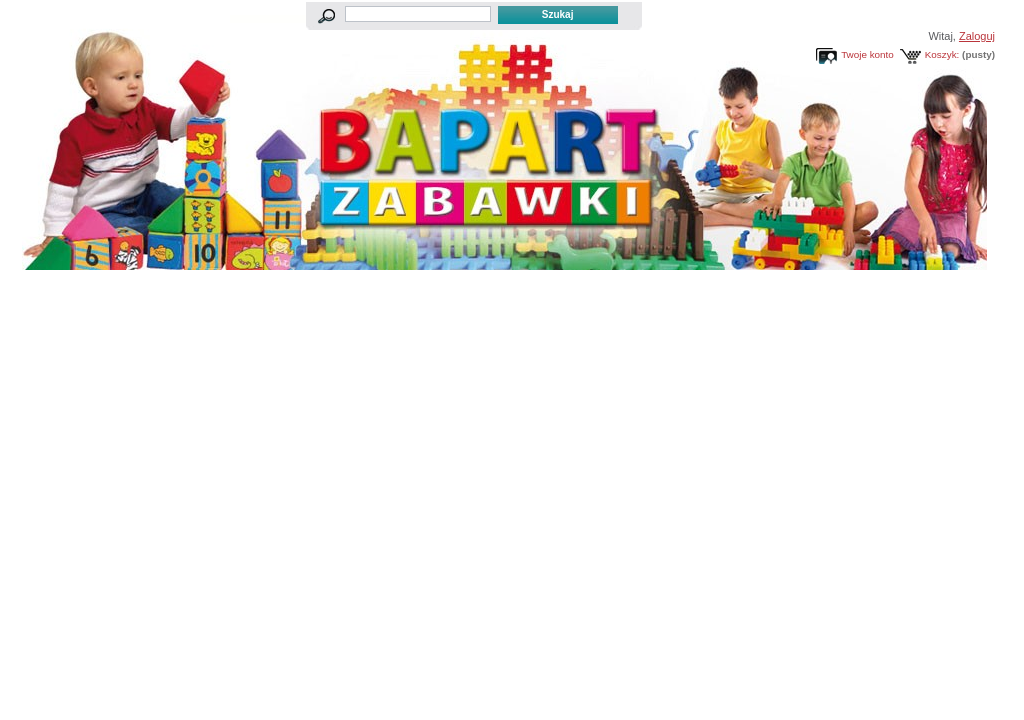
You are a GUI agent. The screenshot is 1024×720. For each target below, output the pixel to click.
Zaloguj (977, 36)
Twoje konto (867, 54)
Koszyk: (942, 54)
